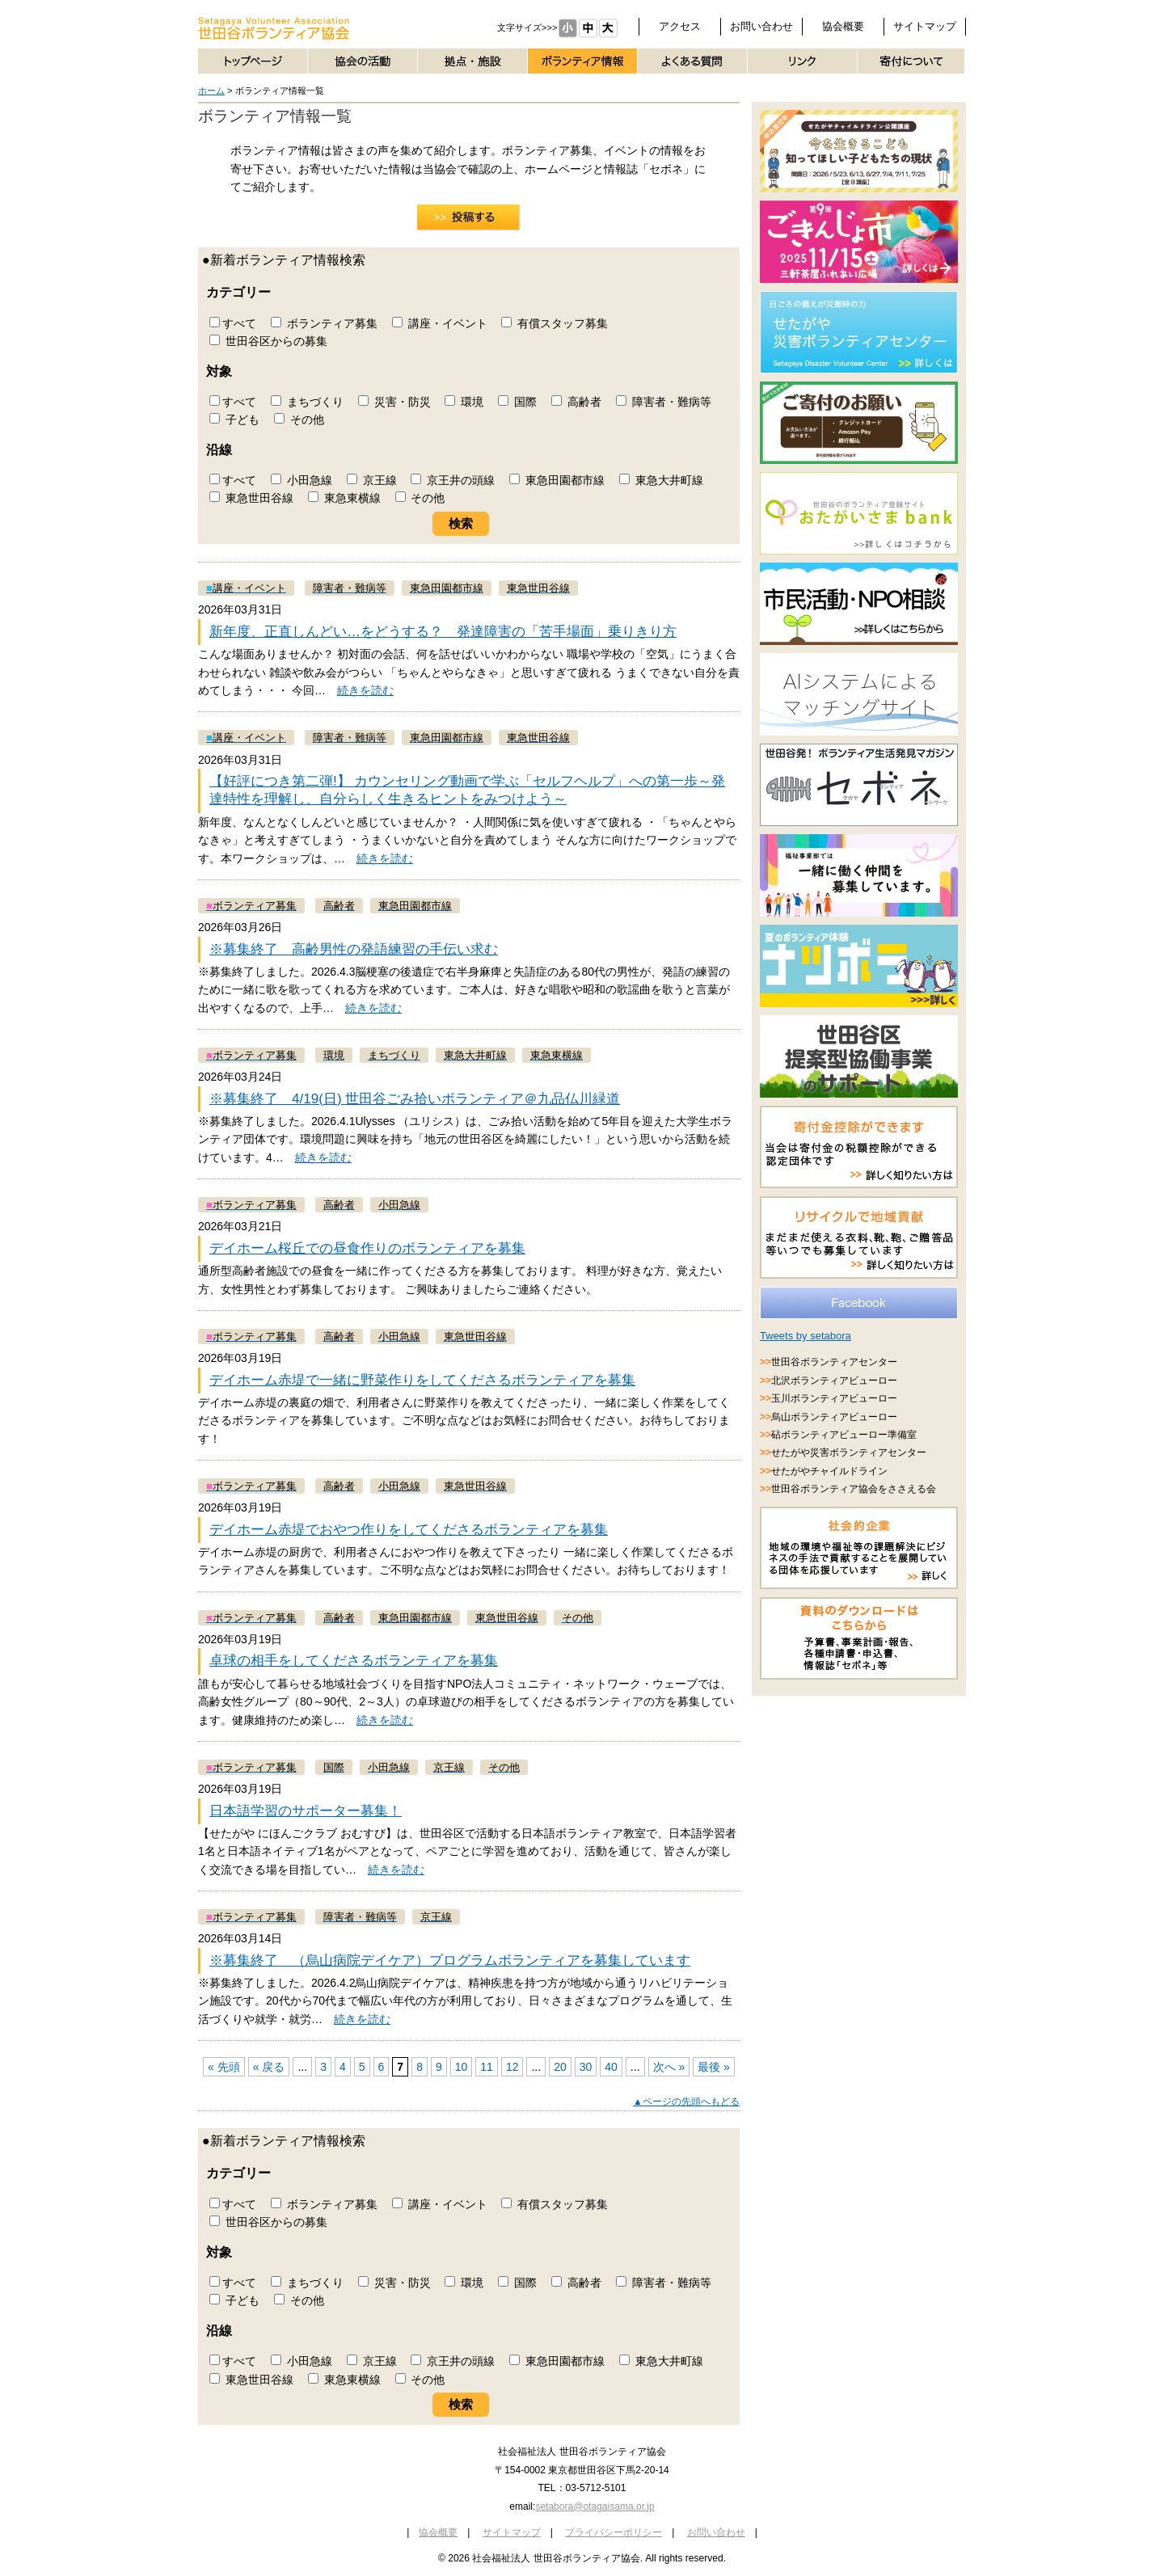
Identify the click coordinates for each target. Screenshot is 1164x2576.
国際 (517, 401)
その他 (299, 419)
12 (512, 2066)
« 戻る (269, 2066)
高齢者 (576, 401)
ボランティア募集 (324, 323)
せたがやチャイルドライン (829, 1471)
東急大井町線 (661, 480)
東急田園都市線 (557, 480)
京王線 (372, 480)
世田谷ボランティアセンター (834, 1362)
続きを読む (365, 690)
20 (560, 2066)
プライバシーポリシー (613, 2532)
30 (586, 2066)
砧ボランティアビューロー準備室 (844, 1434)
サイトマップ (924, 26)
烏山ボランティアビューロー (834, 1417)
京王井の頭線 (453, 480)
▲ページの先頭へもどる (686, 2101)
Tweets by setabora (805, 1336)
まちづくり (307, 401)
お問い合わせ (761, 26)
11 (486, 2066)
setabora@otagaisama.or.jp (594, 2506)
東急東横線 (344, 497)
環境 (464, 401)
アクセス (680, 26)
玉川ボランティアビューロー (834, 1398)
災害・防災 (394, 401)
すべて (232, 323)
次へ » (669, 2066)
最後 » (714, 2066)
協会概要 (843, 26)
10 (461, 2066)
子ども (234, 419)
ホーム (211, 90)
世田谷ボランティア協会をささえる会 (853, 1489)
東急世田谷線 (251, 497)
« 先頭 (224, 2066)
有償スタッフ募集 (554, 323)
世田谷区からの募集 (268, 341)
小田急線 (301, 480)
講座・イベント (439, 323)
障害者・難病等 (663, 401)
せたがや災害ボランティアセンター (848, 1452)
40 (611, 2066)
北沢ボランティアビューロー (834, 1380)
